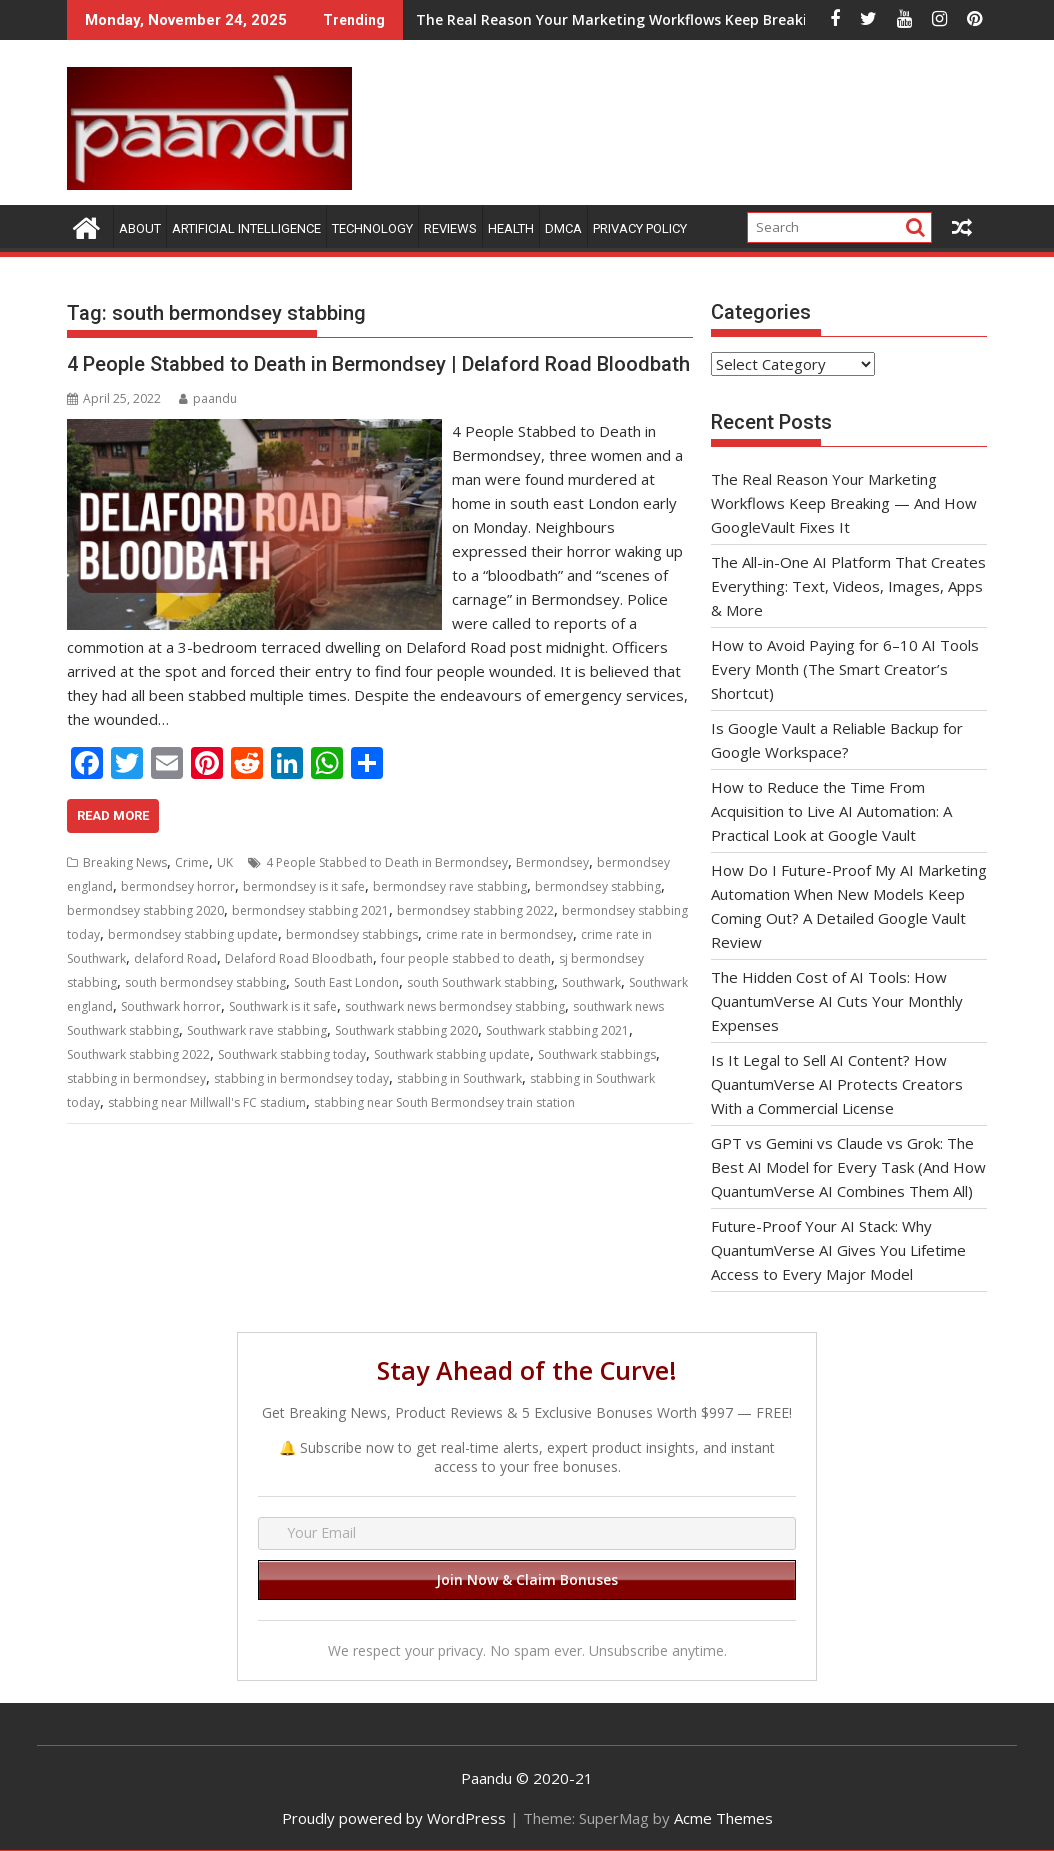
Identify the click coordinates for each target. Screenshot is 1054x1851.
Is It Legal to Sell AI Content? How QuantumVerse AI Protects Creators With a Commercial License (837, 1084)
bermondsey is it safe (304, 886)
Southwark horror (171, 1006)
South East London (346, 982)
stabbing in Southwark (459, 1078)
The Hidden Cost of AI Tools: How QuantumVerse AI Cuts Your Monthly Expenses (837, 1001)
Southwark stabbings (597, 1054)
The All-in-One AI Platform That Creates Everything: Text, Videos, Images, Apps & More (848, 586)
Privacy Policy (640, 228)
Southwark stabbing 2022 (138, 1054)
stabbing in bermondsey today (301, 1078)
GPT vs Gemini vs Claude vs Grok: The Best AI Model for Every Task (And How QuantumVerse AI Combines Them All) (848, 1167)
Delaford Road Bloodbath (299, 958)
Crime (192, 862)
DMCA (563, 228)
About (140, 228)
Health (511, 228)
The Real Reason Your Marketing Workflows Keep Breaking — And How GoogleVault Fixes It (606, 19)
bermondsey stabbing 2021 (310, 910)
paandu (208, 398)
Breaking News (125, 862)
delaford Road (175, 958)
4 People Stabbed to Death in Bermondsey (387, 862)
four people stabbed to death (466, 958)
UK (225, 862)
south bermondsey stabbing (205, 982)
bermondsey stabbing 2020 (145, 910)
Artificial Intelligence (246, 228)
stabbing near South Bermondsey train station (444, 1102)
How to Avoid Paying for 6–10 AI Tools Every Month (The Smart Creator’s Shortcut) (845, 669)
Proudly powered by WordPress (394, 1818)
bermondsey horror (178, 886)
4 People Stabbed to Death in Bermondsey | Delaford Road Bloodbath (378, 364)
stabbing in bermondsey (136, 1078)
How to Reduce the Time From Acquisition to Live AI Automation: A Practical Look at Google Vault (831, 811)
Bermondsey (552, 862)
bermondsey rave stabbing (450, 886)
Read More (113, 815)
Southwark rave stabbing (257, 1030)
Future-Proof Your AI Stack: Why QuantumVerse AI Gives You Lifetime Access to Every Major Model (838, 1250)
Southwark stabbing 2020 (406, 1030)
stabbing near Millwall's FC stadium (207, 1102)
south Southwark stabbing (480, 982)
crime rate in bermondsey (499, 934)
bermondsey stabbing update (193, 934)
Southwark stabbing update (452, 1054)
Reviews (450, 228)
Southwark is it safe (283, 1006)
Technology (372, 228)
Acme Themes (723, 1818)
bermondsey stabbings (352, 934)
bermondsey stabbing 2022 (475, 910)
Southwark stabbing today (292, 1054)
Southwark (591, 982)
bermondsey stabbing (598, 886)
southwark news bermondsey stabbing (455, 1006)
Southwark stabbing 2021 (557, 1030)
